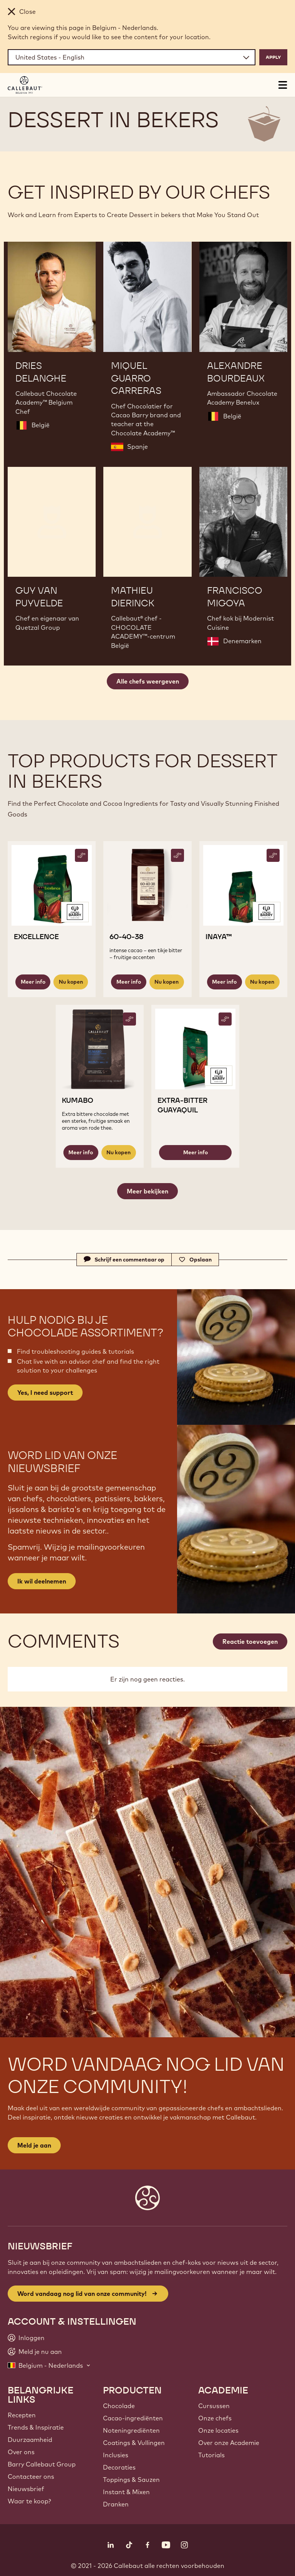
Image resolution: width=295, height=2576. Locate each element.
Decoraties (119, 2467)
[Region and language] (131, 57)
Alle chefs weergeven (147, 681)
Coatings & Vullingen (134, 2443)
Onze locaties (218, 2430)
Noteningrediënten (131, 2430)
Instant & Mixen (126, 2492)
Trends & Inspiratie (36, 2427)
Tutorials (211, 2455)
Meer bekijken (147, 1191)
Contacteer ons (31, 2476)
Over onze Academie (228, 2443)
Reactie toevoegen (250, 1641)
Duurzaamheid (30, 2439)
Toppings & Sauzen (131, 2479)
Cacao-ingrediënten (133, 2418)
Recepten (22, 2415)
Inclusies (115, 2455)
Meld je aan (34, 2145)
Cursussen (214, 2406)
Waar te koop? (29, 2501)
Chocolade (119, 2406)
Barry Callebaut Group (42, 2464)
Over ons (21, 2452)
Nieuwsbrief (26, 2489)
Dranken (116, 2504)
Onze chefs (215, 2418)
